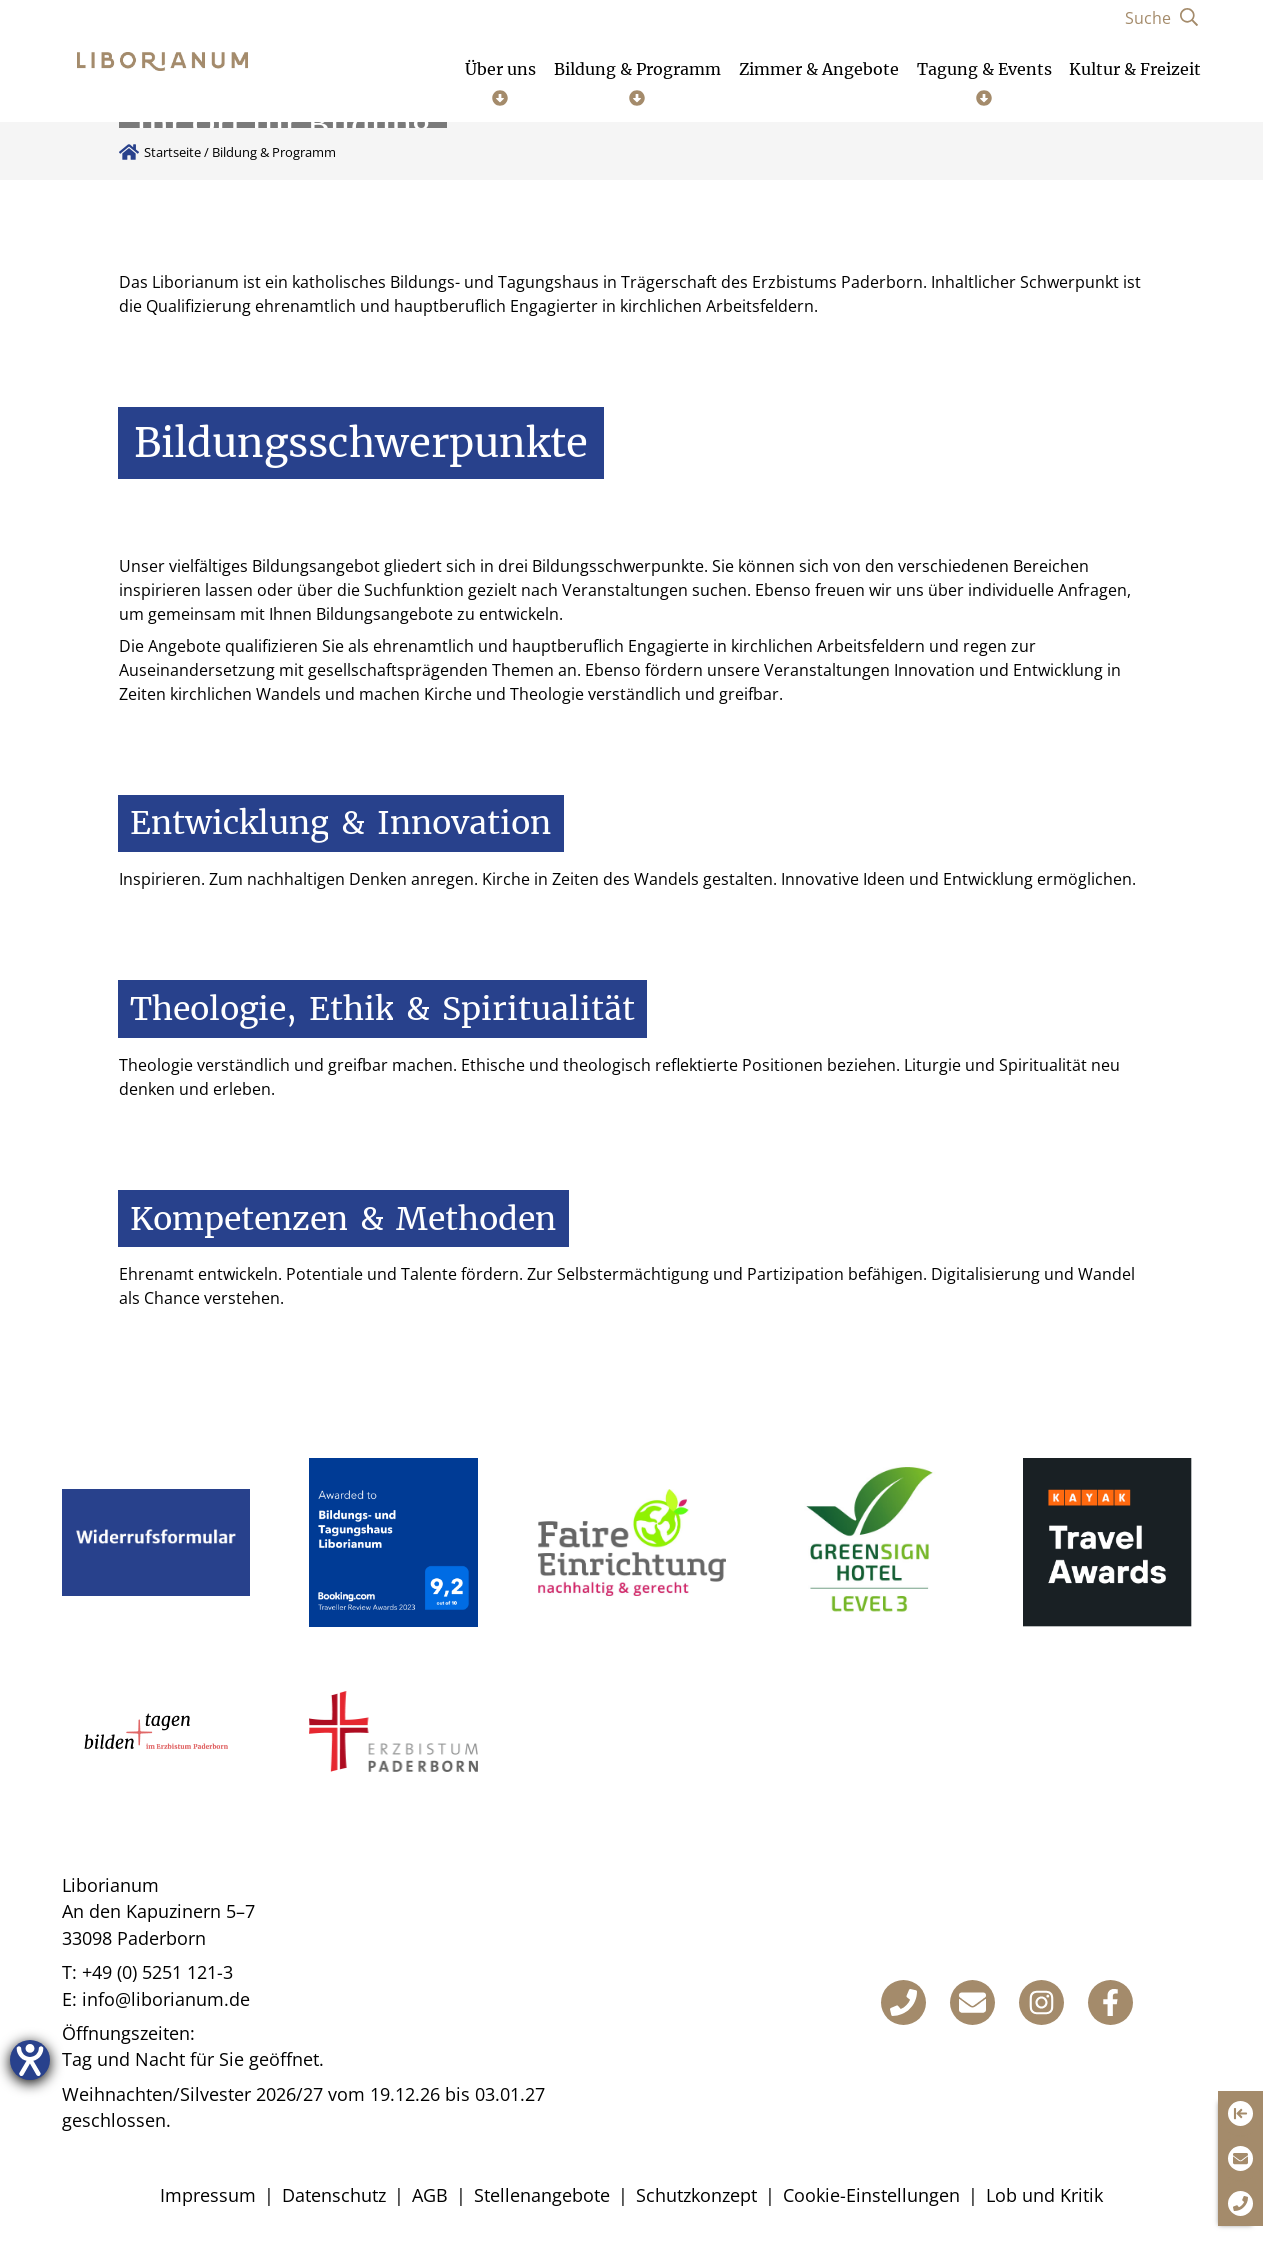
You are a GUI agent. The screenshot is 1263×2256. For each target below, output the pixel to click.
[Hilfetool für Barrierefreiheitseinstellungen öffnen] (30, 2060)
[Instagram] (1041, 2002)
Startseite (172, 152)
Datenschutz (334, 2195)
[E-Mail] (972, 2002)
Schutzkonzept (696, 2195)
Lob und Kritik (1044, 2195)
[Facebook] (1110, 2002)
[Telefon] (903, 2002)
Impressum (208, 2195)
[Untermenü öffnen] (500, 82)
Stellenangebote (542, 2195)
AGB (430, 2195)
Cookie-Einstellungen (871, 2195)
